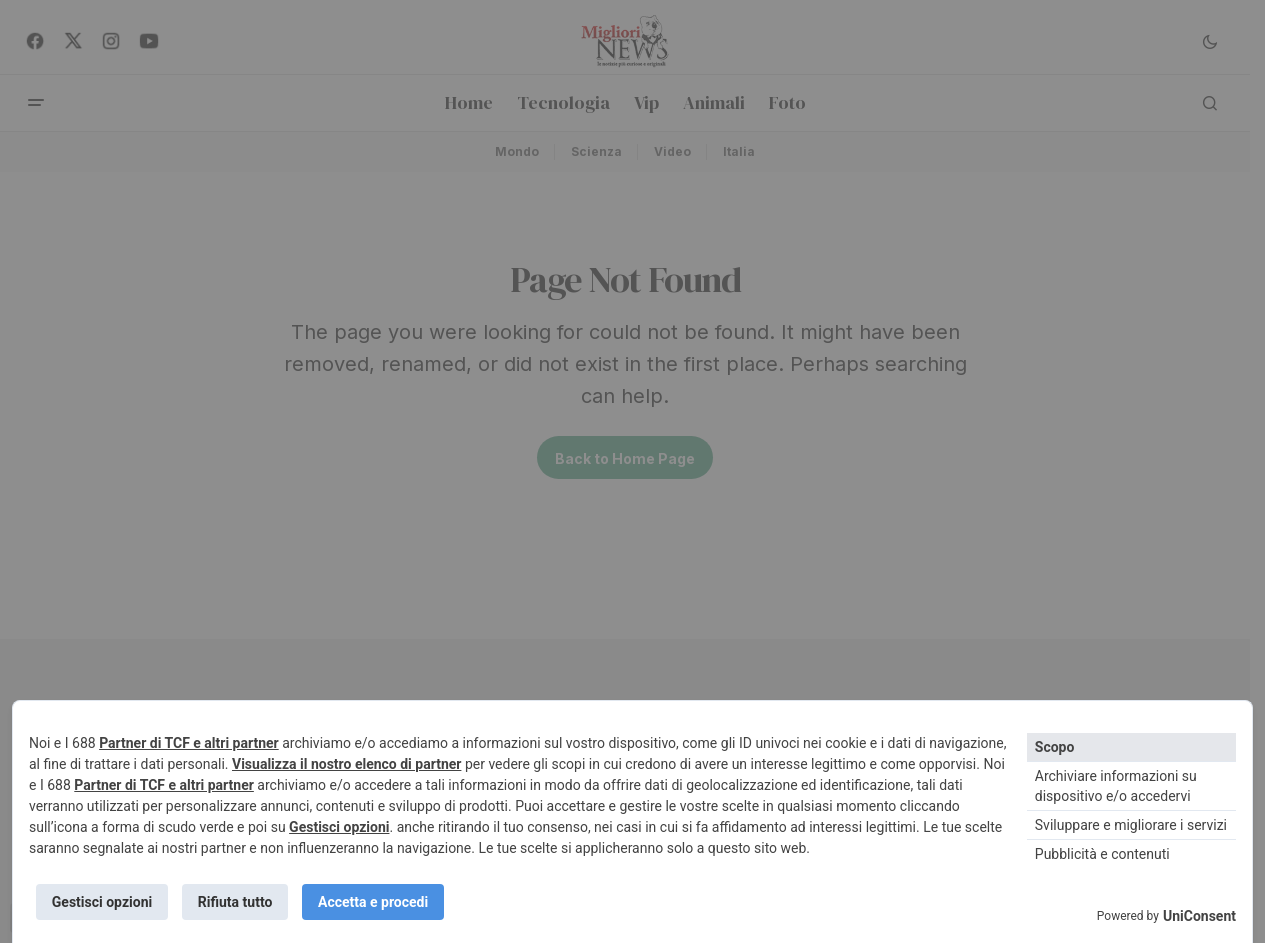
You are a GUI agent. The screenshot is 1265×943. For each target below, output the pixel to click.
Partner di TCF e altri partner (189, 741)
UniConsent (1199, 916)
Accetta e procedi (379, 901)
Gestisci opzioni (339, 825)
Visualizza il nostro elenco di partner (346, 762)
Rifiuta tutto (238, 901)
